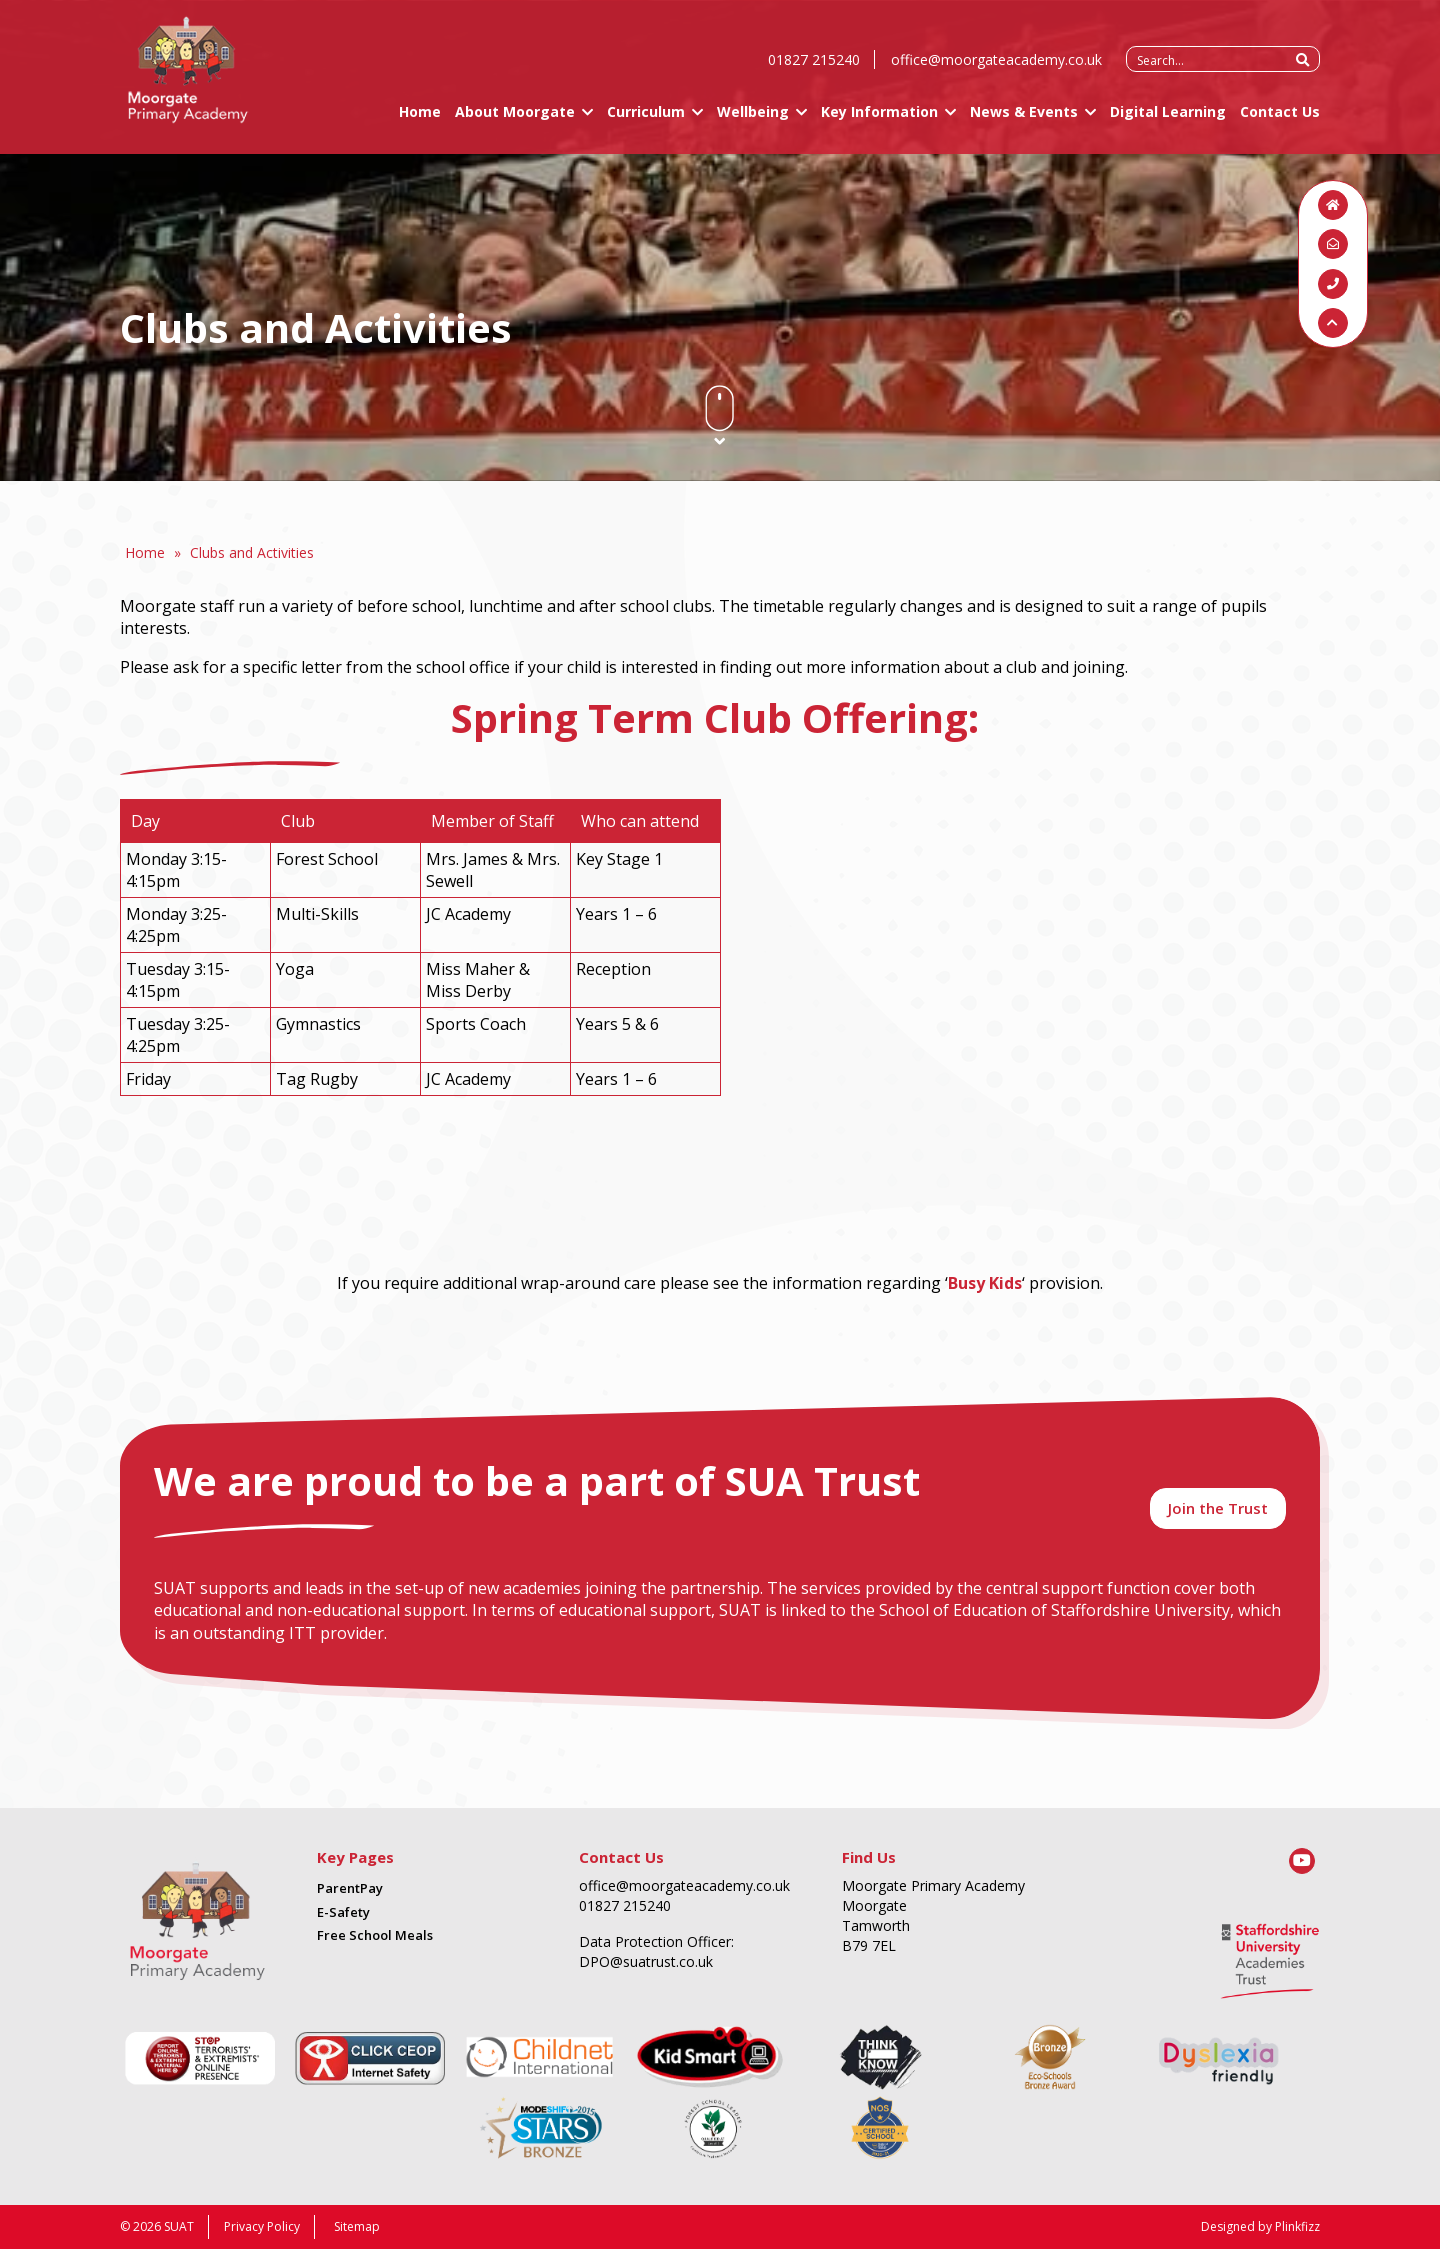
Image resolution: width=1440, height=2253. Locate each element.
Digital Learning (1168, 122)
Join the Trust (1218, 1511)
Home (420, 122)
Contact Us (1280, 122)
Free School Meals (375, 1939)
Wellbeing (753, 122)
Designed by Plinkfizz (1260, 2230)
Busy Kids (985, 1283)
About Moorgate (515, 122)
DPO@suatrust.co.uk (646, 1965)
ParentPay (350, 1892)
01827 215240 (814, 70)
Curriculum (646, 122)
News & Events (1024, 122)
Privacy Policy (262, 2230)
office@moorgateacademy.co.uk (996, 70)
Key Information (879, 122)
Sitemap (357, 2230)
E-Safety (343, 1916)
